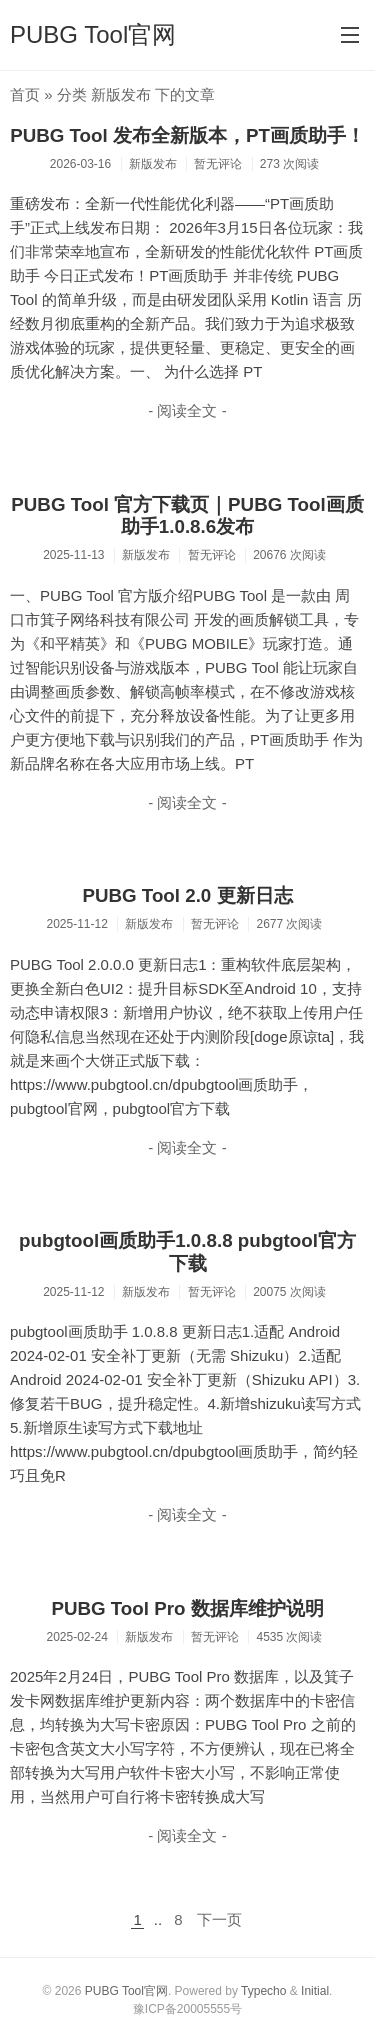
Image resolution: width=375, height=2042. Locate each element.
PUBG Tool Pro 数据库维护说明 (187, 1608)
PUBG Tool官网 (93, 34)
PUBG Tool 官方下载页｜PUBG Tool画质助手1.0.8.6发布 (187, 516)
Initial (315, 1991)
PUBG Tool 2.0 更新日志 (187, 895)
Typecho (263, 1991)
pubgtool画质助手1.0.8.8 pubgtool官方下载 (187, 1252)
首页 (25, 94)
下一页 (219, 1919)
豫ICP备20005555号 (187, 2009)
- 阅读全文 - (187, 410)
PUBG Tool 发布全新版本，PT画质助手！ (187, 135)
